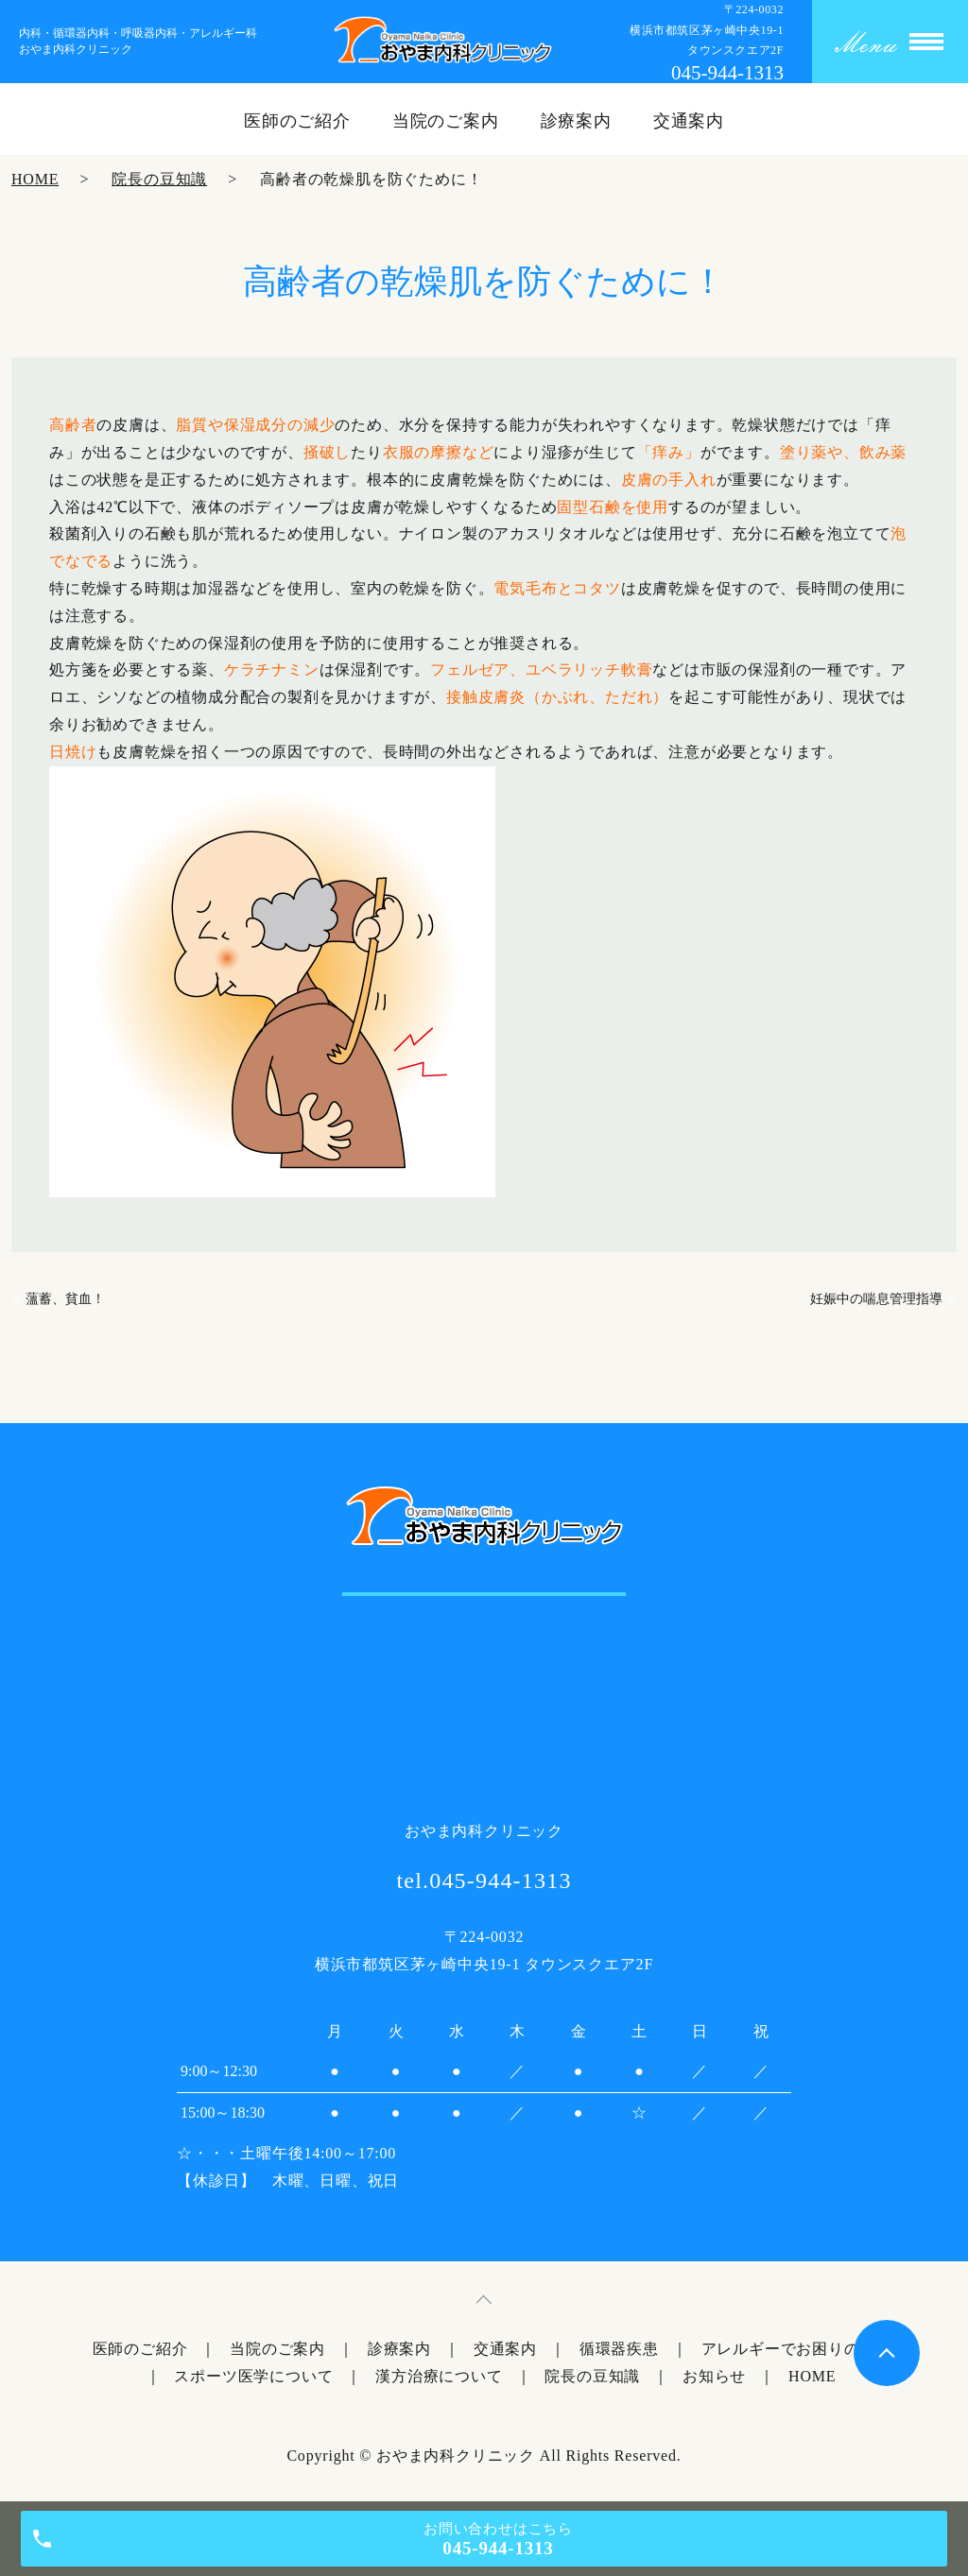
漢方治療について (438, 2376)
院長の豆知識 (159, 179)
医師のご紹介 (297, 121)
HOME (35, 179)
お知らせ (714, 2376)
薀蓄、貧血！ (65, 1299)
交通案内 (689, 121)
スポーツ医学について (253, 2376)
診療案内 (577, 121)
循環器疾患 (619, 2349)
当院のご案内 (445, 121)
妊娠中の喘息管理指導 (876, 1299)
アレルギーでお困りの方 (788, 2349)
